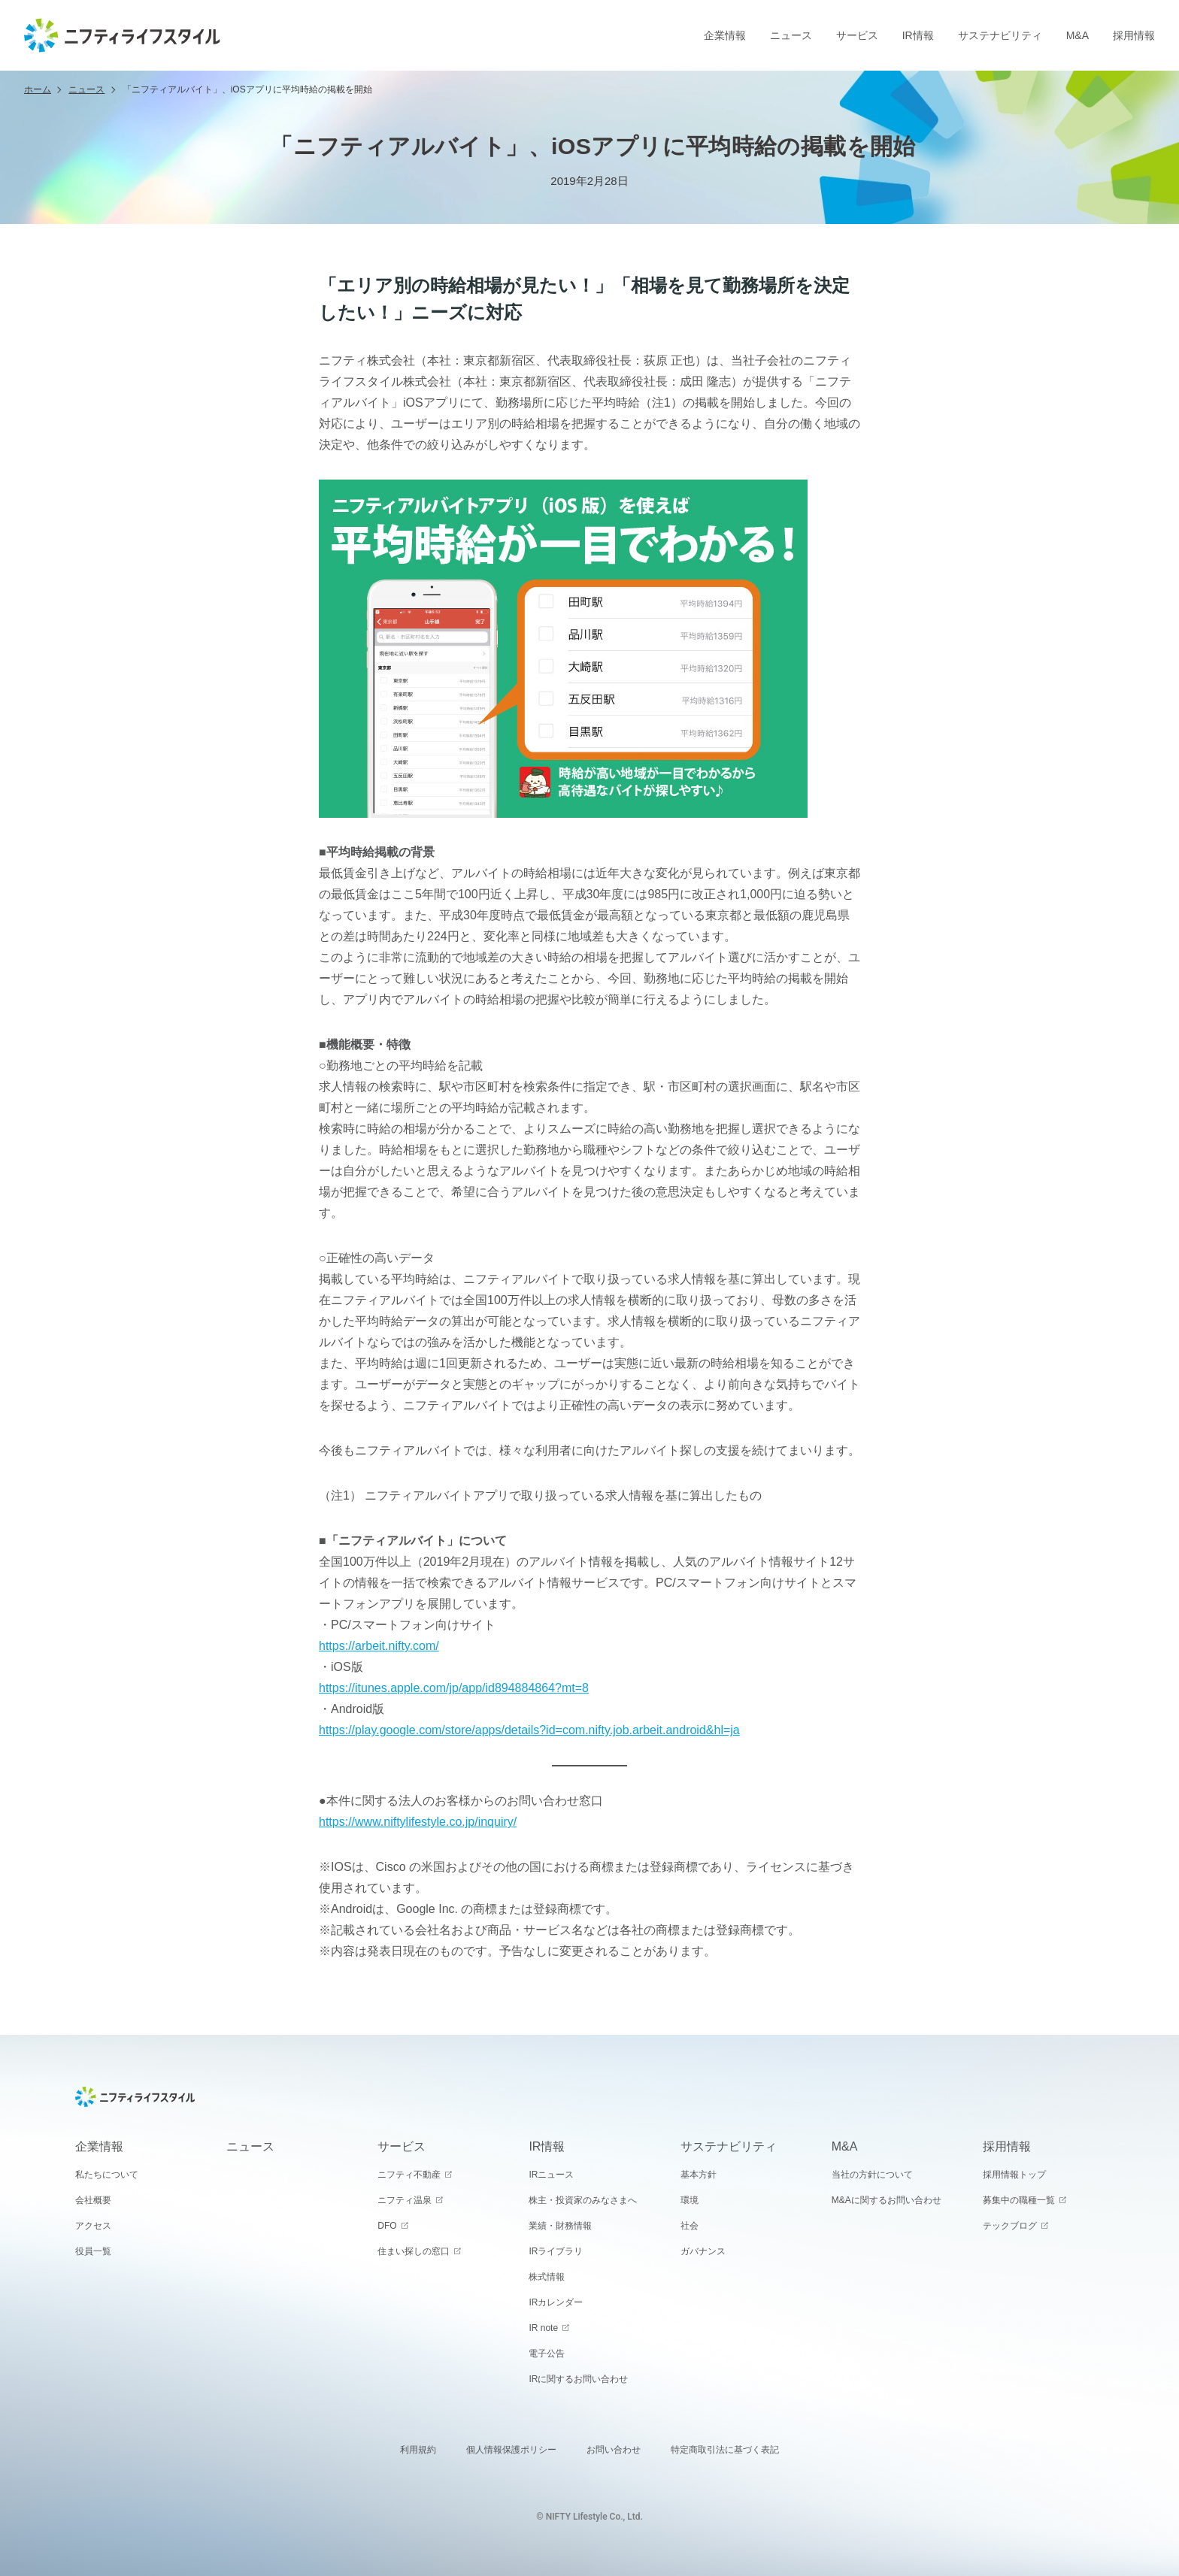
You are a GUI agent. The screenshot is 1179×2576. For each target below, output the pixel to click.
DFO (386, 2225)
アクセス (93, 2225)
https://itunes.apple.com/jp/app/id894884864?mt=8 (454, 1688)
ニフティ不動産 (409, 2174)
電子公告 (547, 2353)
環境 (689, 2200)
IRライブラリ (556, 2251)
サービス (857, 35)
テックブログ (1010, 2225)
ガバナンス (703, 2251)
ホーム (37, 89)
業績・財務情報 (560, 2225)
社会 (689, 2225)
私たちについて (106, 2174)
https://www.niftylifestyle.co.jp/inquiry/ (418, 1821)
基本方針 (698, 2174)
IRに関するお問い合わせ (578, 2379)
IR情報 (918, 35)
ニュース (791, 35)
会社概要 (93, 2200)
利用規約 (418, 2449)
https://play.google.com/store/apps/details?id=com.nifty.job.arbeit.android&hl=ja (529, 1730)
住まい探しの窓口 (413, 2251)
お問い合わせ (613, 2449)
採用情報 (1134, 35)
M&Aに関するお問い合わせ (886, 2200)
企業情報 (725, 35)
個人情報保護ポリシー (511, 2449)
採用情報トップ (1014, 2174)
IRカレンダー (556, 2302)
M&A (1077, 35)
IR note (543, 2328)
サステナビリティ (1000, 35)
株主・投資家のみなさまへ (583, 2200)
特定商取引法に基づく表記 (725, 2449)
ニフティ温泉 (404, 2200)
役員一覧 (93, 2251)
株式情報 (547, 2277)
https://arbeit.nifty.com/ (379, 1645)
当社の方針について (872, 2174)
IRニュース (551, 2174)
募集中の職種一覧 (1019, 2200)
